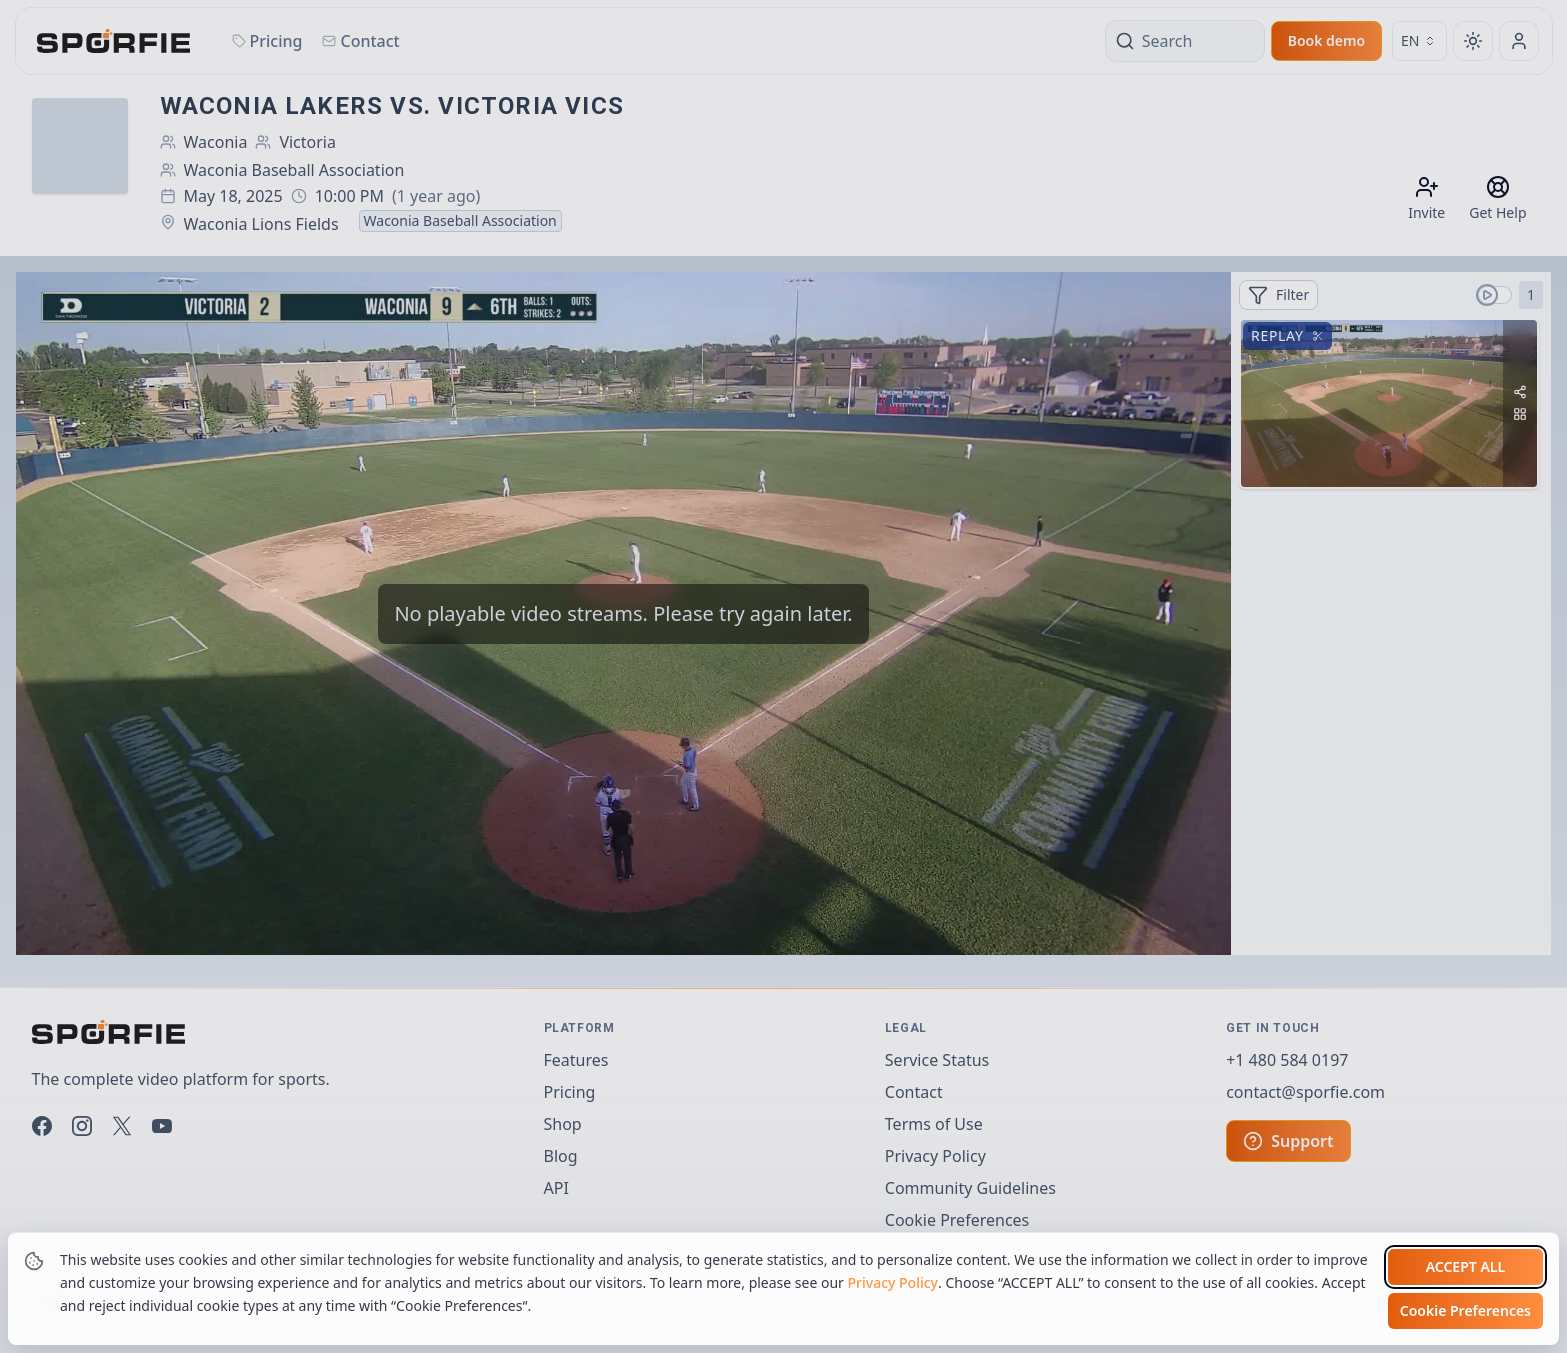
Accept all (1465, 1266)
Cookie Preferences (1465, 1310)
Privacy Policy (893, 1282)
